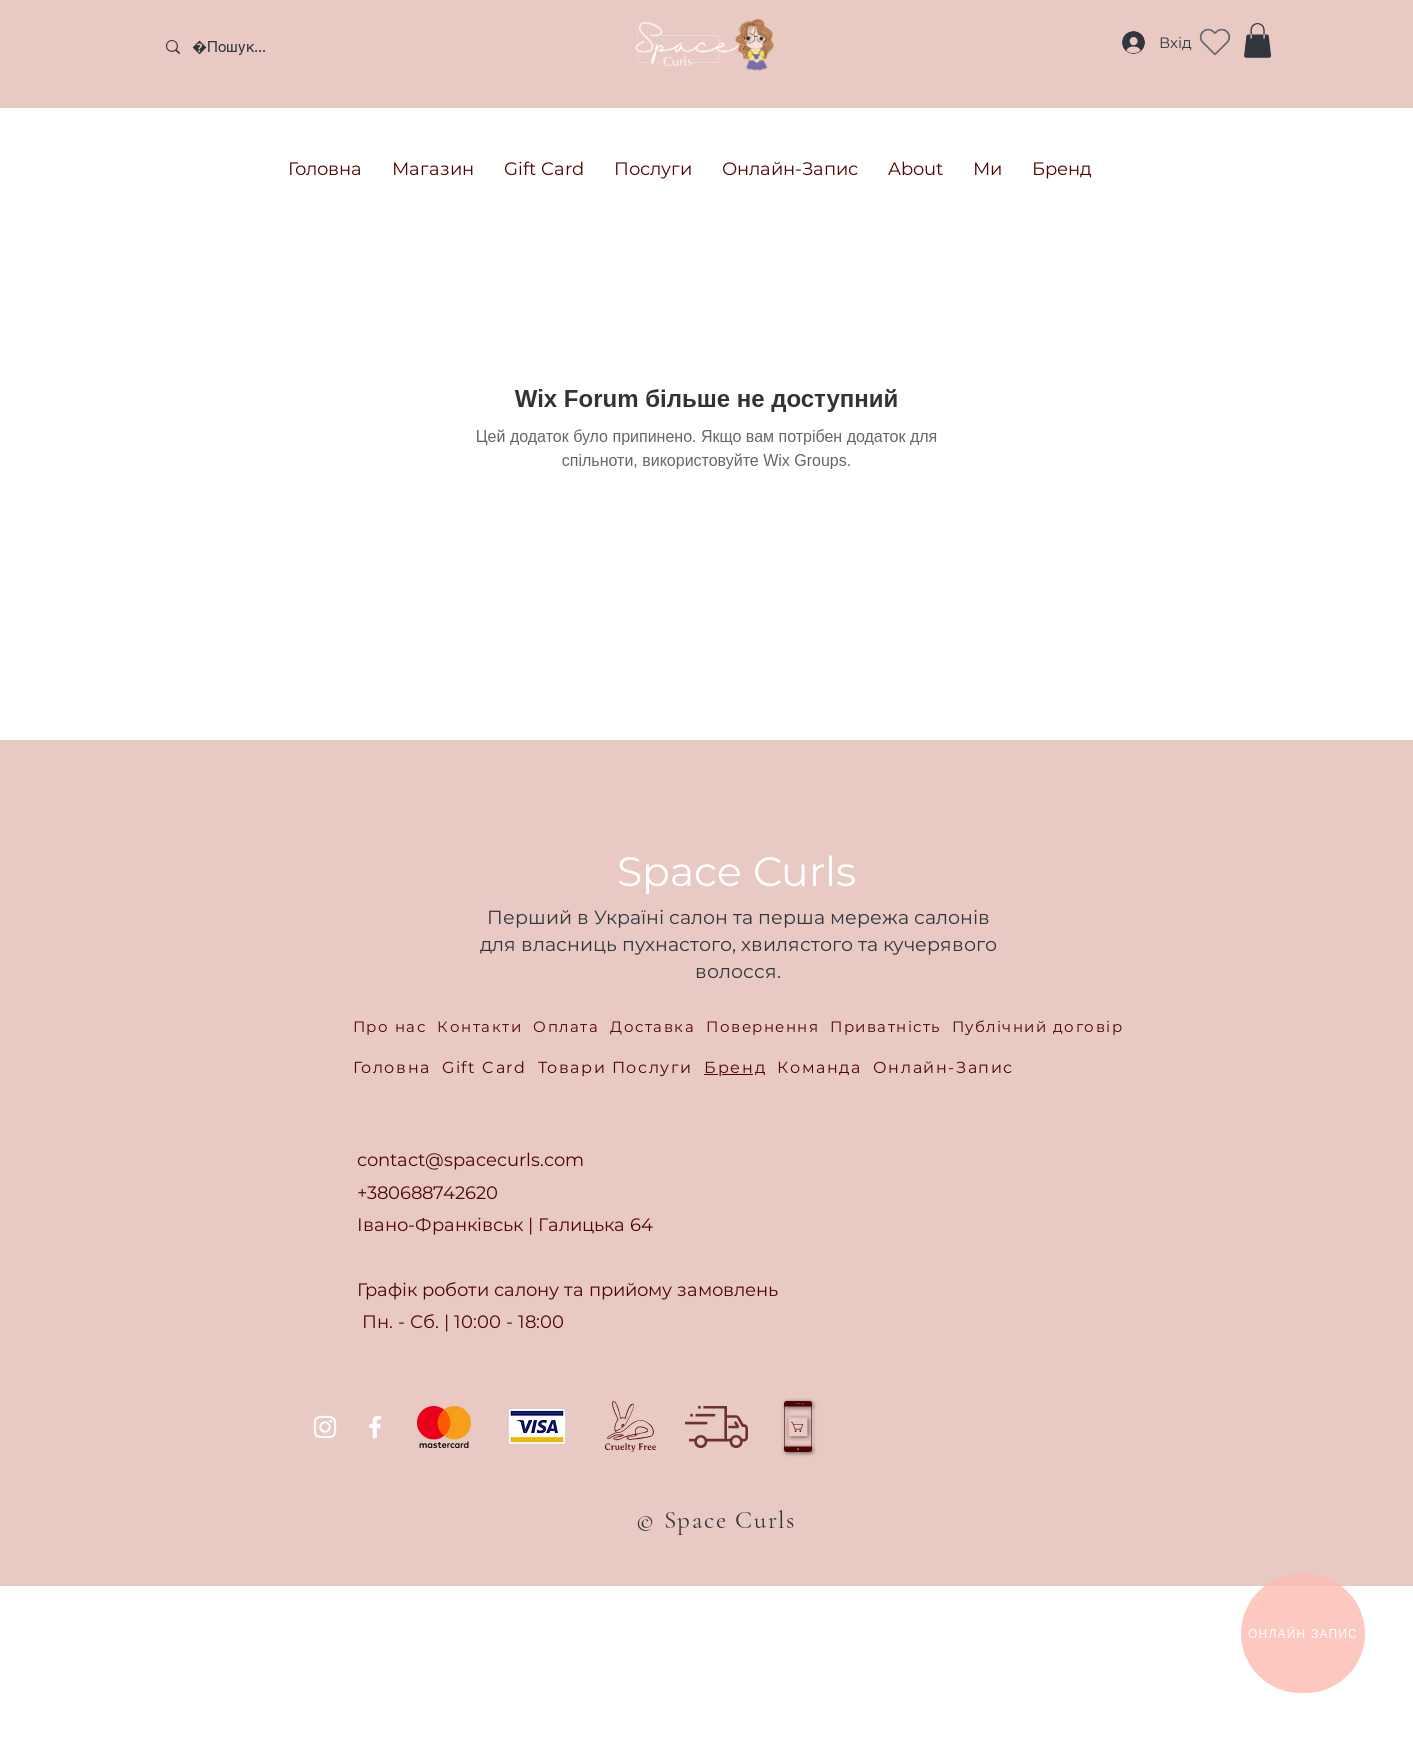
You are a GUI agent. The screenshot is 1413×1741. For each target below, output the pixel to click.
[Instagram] (325, 1427)
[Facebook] (375, 1427)
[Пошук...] (299, 46)
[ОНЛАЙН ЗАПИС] (1303, 1633)
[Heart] (1215, 42)
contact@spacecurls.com (470, 1160)
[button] (1257, 40)
